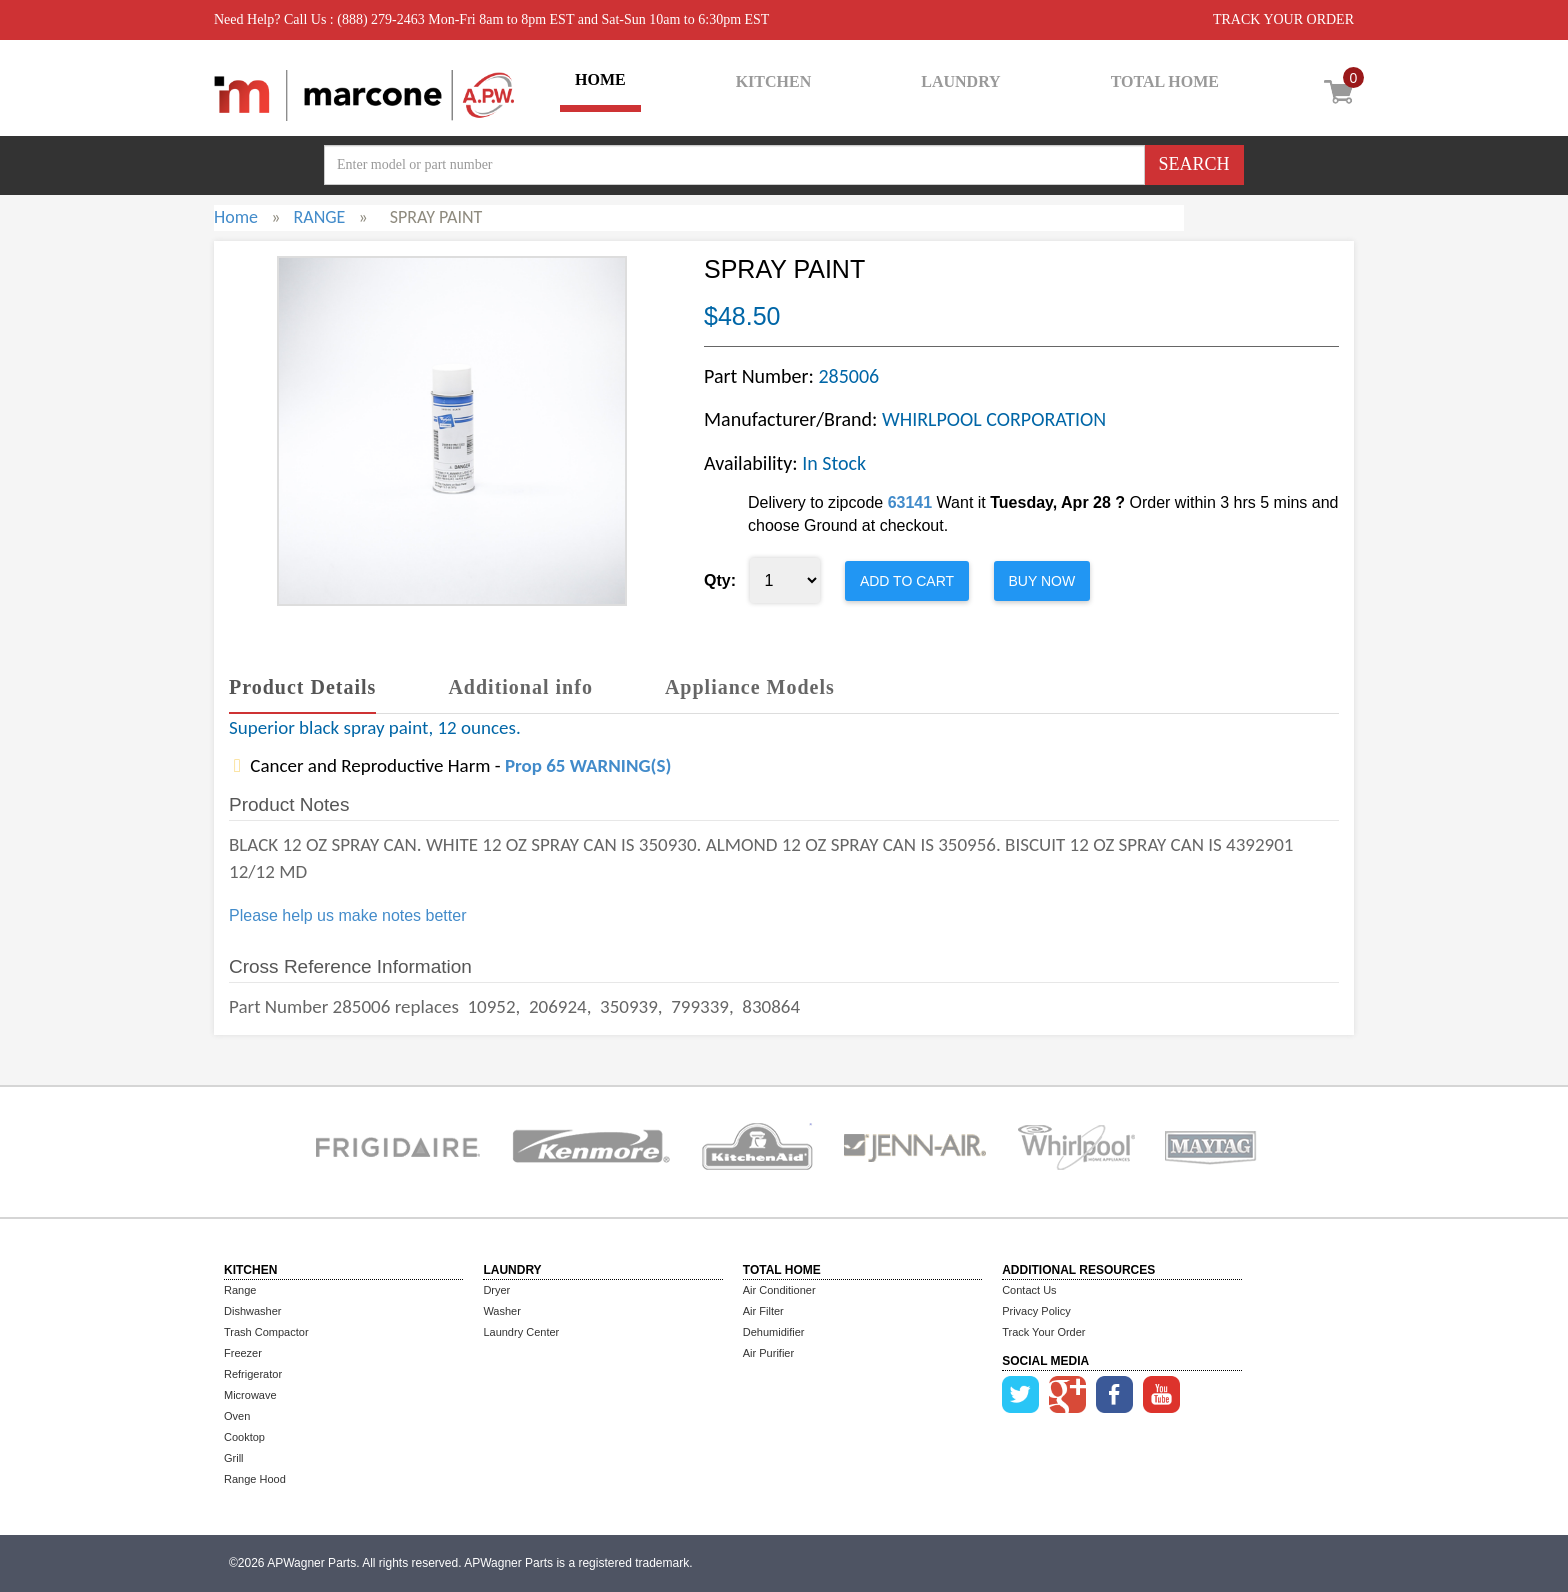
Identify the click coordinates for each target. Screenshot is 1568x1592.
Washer (502, 1311)
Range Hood (255, 1479)
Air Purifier (768, 1353)
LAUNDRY (960, 81)
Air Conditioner (779, 1290)
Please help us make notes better (347, 915)
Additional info (520, 687)
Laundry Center (521, 1332)
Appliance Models (750, 687)
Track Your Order (1043, 1332)
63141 (910, 502)
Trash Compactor (266, 1332)
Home (236, 217)
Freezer (243, 1353)
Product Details (302, 687)
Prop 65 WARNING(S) (588, 765)
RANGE (319, 217)
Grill (234, 1458)
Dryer (496, 1290)
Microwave (250, 1395)
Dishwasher (252, 1311)
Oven (237, 1416)
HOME (600, 79)
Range (240, 1290)
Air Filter (763, 1311)
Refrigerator (253, 1374)
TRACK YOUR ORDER (1283, 19)
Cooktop (244, 1437)
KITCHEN (774, 81)
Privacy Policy (1036, 1311)
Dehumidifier (774, 1332)
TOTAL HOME (1165, 81)
